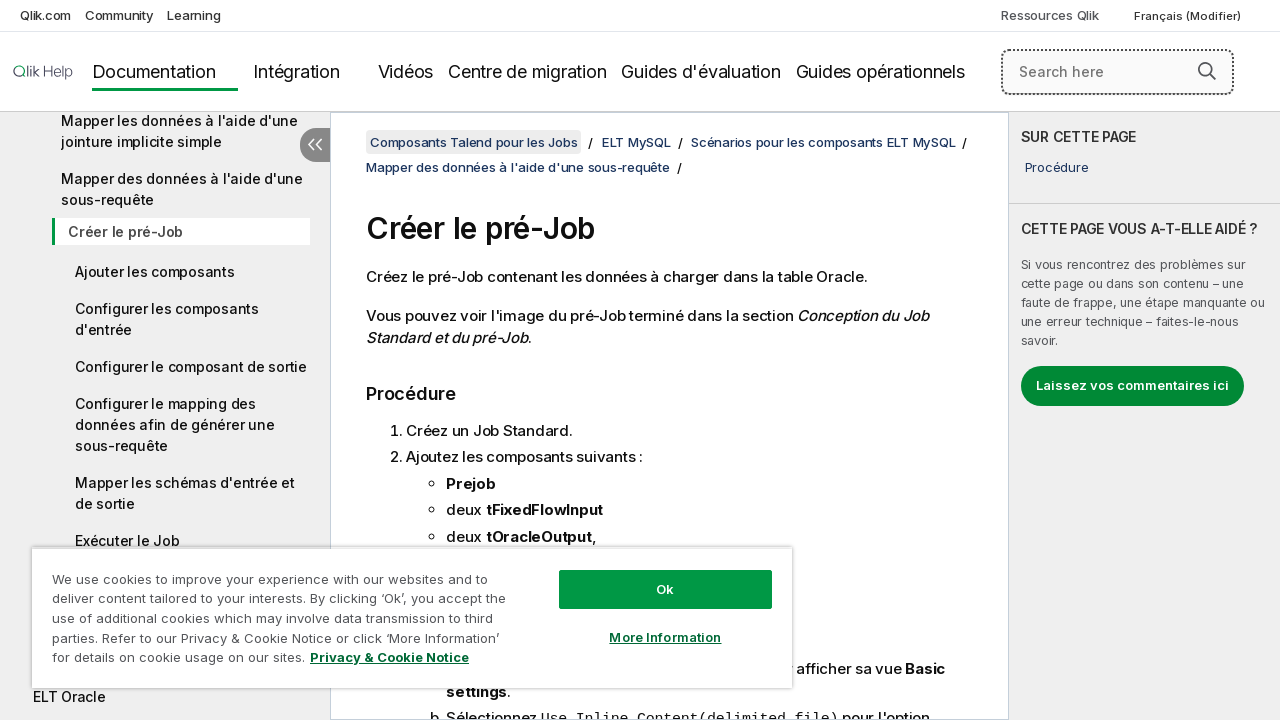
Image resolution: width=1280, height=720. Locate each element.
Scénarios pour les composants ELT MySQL (823, 142)
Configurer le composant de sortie (191, 366)
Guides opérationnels (880, 71)
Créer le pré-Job (125, 231)
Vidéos (406, 71)
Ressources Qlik (1049, 15)
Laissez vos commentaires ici (1132, 385)
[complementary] (1144, 416)
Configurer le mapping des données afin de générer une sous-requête (174, 424)
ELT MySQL (636, 142)
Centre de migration (527, 71)
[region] (403, 610)
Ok (650, 574)
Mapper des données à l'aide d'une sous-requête (182, 189)
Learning (193, 15)
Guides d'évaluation (700, 71)
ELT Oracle (69, 696)
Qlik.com (45, 15)
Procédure (1057, 167)
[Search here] (1117, 72)
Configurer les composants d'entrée (167, 319)
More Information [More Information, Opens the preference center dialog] (650, 622)
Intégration (296, 71)
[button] (1207, 71)
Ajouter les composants (155, 271)
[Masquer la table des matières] (315, 145)
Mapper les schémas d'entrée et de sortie (185, 493)
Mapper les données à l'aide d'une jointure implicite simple (179, 131)
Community (119, 15)
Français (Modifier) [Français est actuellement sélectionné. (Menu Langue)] (1189, 16)
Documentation (154, 71)
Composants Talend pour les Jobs (473, 142)
